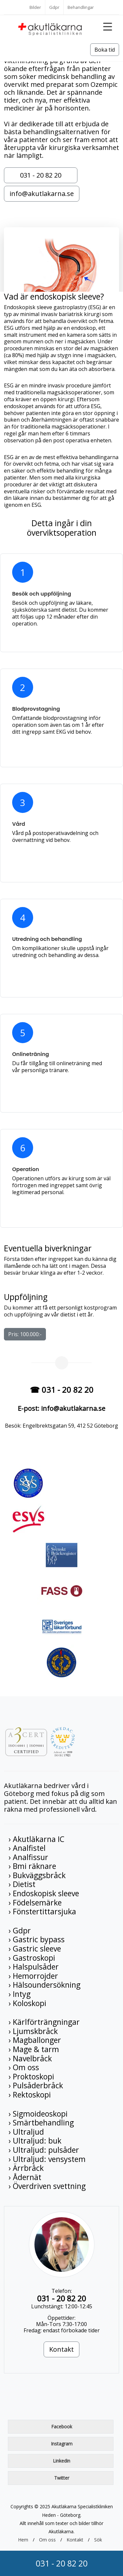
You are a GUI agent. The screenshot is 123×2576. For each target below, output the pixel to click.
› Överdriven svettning (47, 2186)
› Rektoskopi (30, 2094)
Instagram (61, 2444)
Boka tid (104, 49)
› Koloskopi (27, 2003)
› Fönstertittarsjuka (42, 1911)
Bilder (35, 7)
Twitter (61, 2478)
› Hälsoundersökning (44, 1984)
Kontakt (61, 2349)
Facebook (61, 2426)
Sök (98, 2540)
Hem (23, 2540)
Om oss (47, 2540)
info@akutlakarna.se (42, 193)
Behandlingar (81, 7)
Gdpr (54, 7)
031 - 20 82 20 (62, 2563)
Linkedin (61, 2461)
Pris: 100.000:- (25, 1334)
